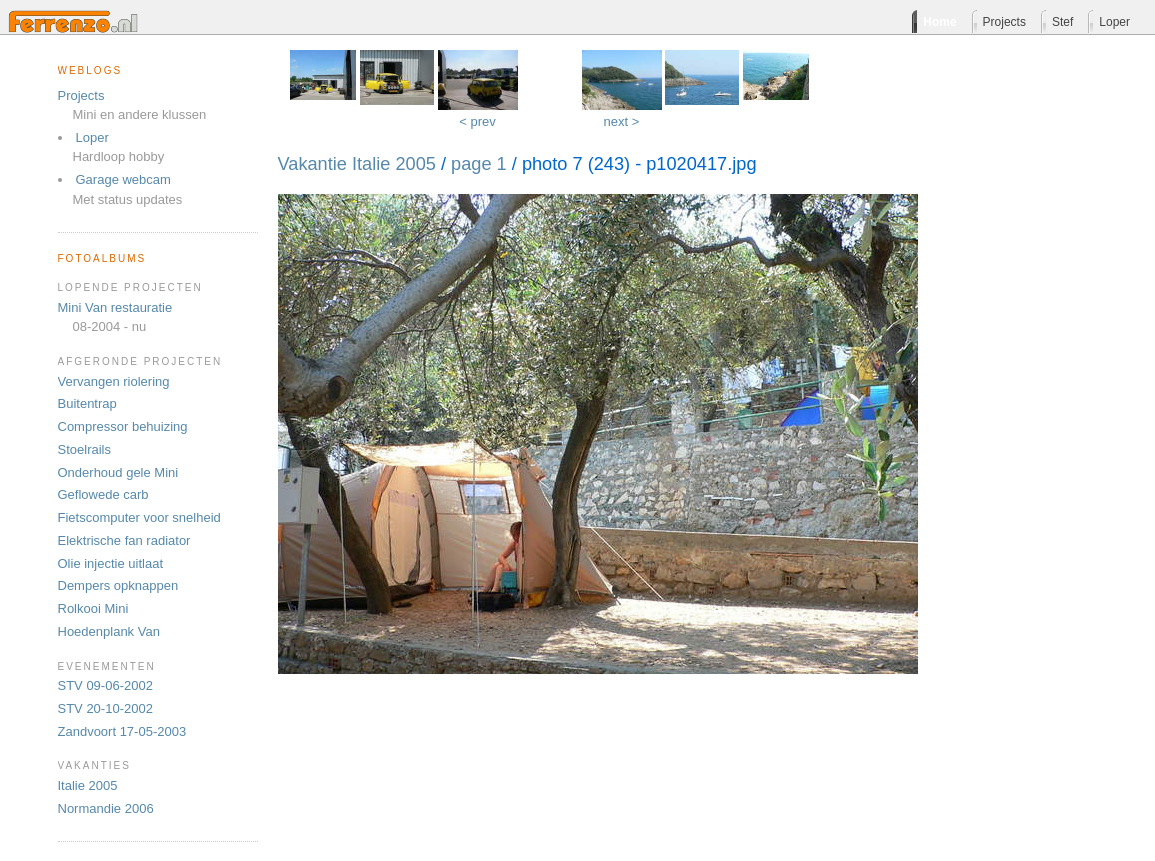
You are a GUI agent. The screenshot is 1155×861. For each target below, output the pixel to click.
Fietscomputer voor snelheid (139, 517)
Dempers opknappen (118, 585)
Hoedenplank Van (109, 631)
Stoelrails (84, 449)
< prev (477, 121)
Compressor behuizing (123, 426)
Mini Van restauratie (115, 307)
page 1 (479, 164)
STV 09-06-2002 (105, 685)
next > (622, 121)
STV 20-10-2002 (105, 708)
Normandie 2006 (106, 808)
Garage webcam (123, 179)
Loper (92, 137)
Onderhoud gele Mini (118, 472)
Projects (81, 95)
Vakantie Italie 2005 (357, 164)
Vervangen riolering (114, 381)
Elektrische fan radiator (124, 540)
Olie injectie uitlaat (111, 563)
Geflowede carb (103, 494)
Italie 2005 (88, 785)
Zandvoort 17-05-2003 (122, 731)
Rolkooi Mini (93, 608)
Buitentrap (87, 403)
